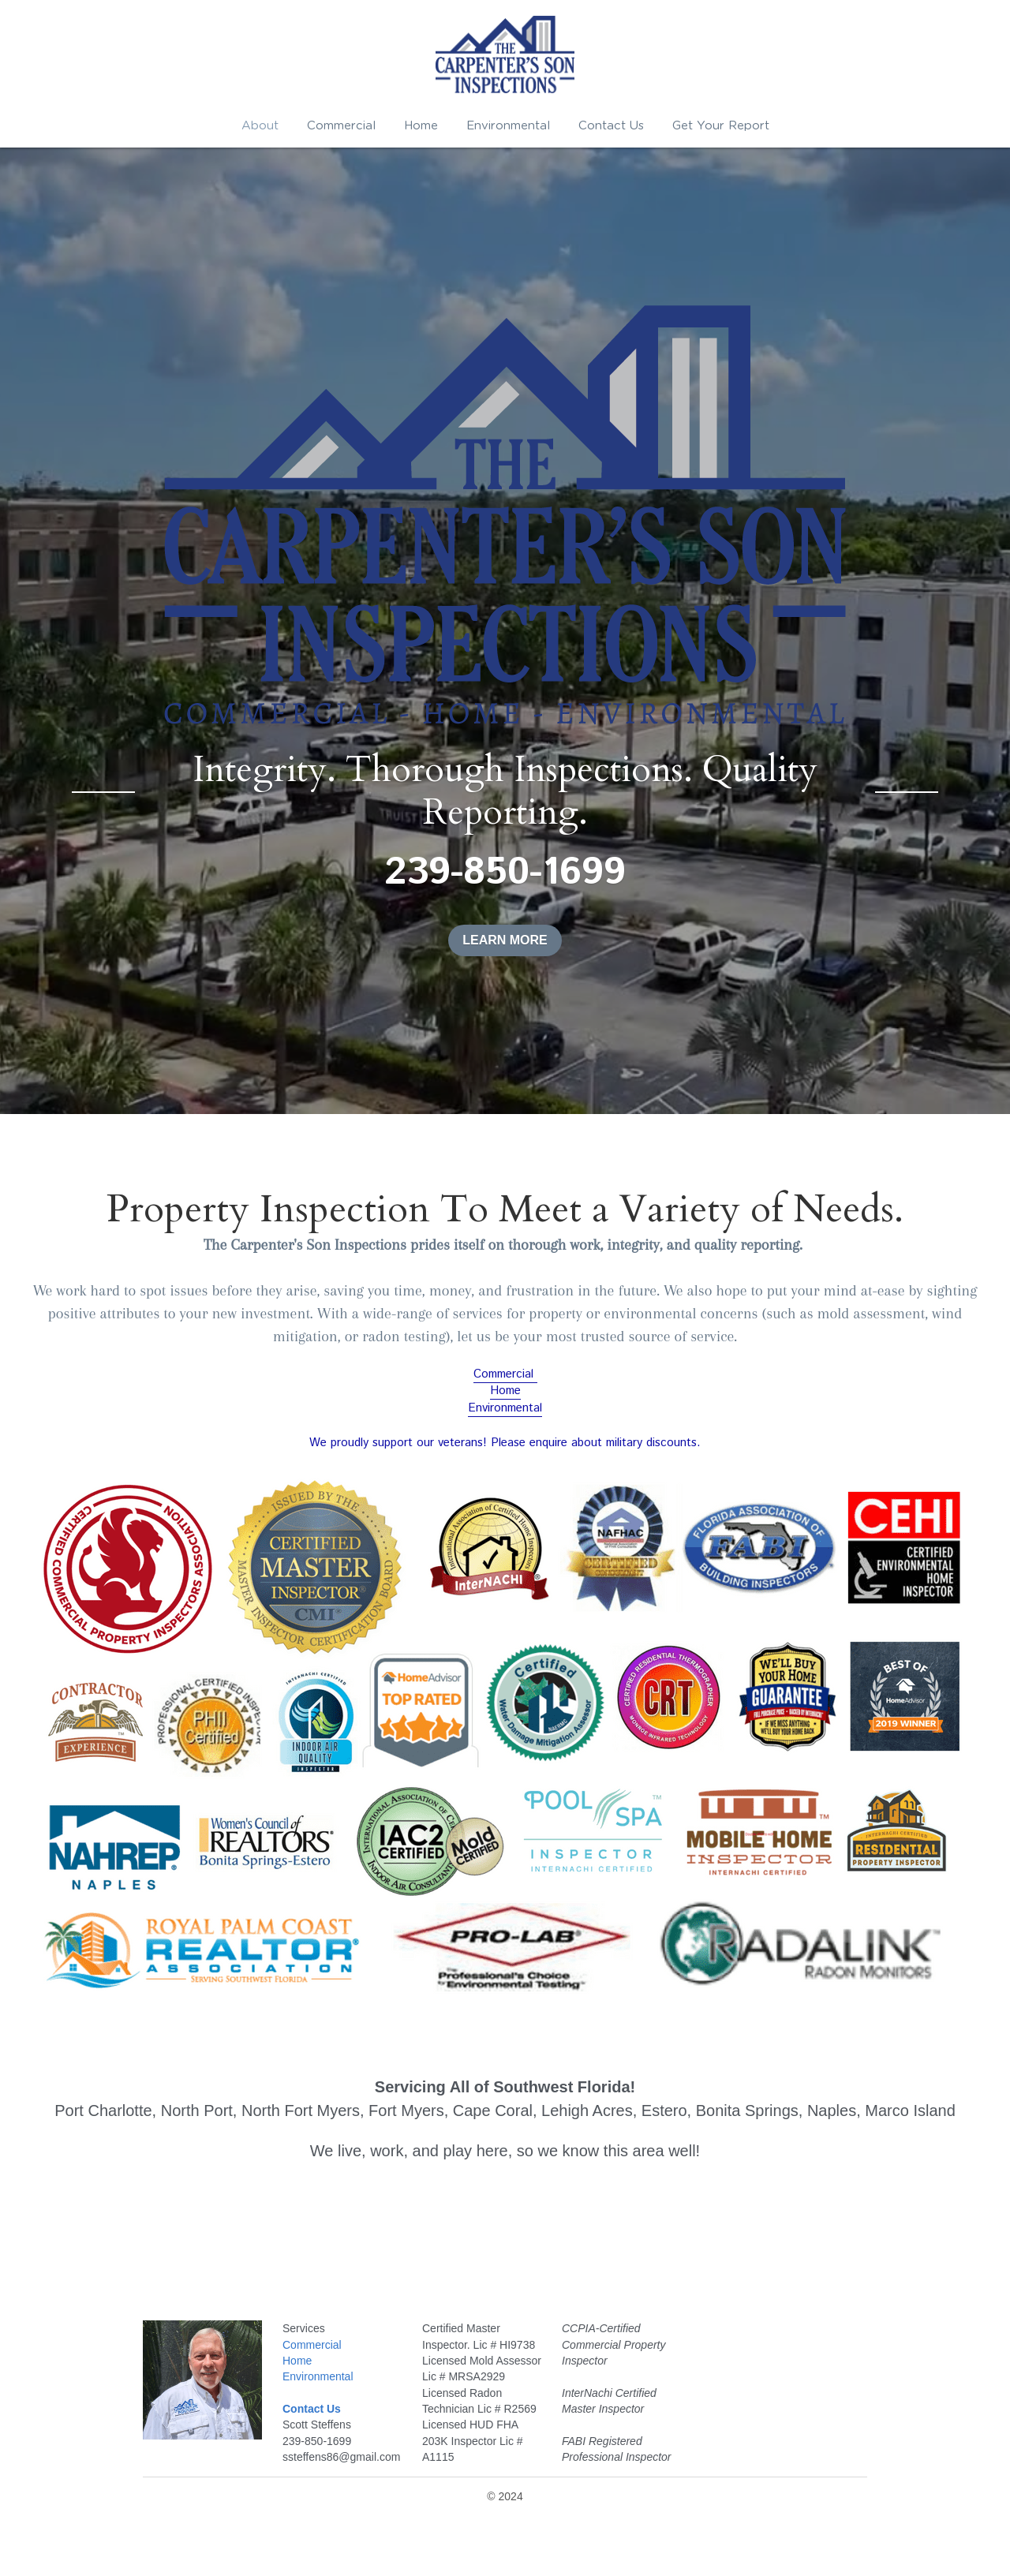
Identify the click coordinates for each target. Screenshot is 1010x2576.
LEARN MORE (505, 940)
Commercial (505, 1374)
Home (505, 1390)
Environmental (505, 1408)
